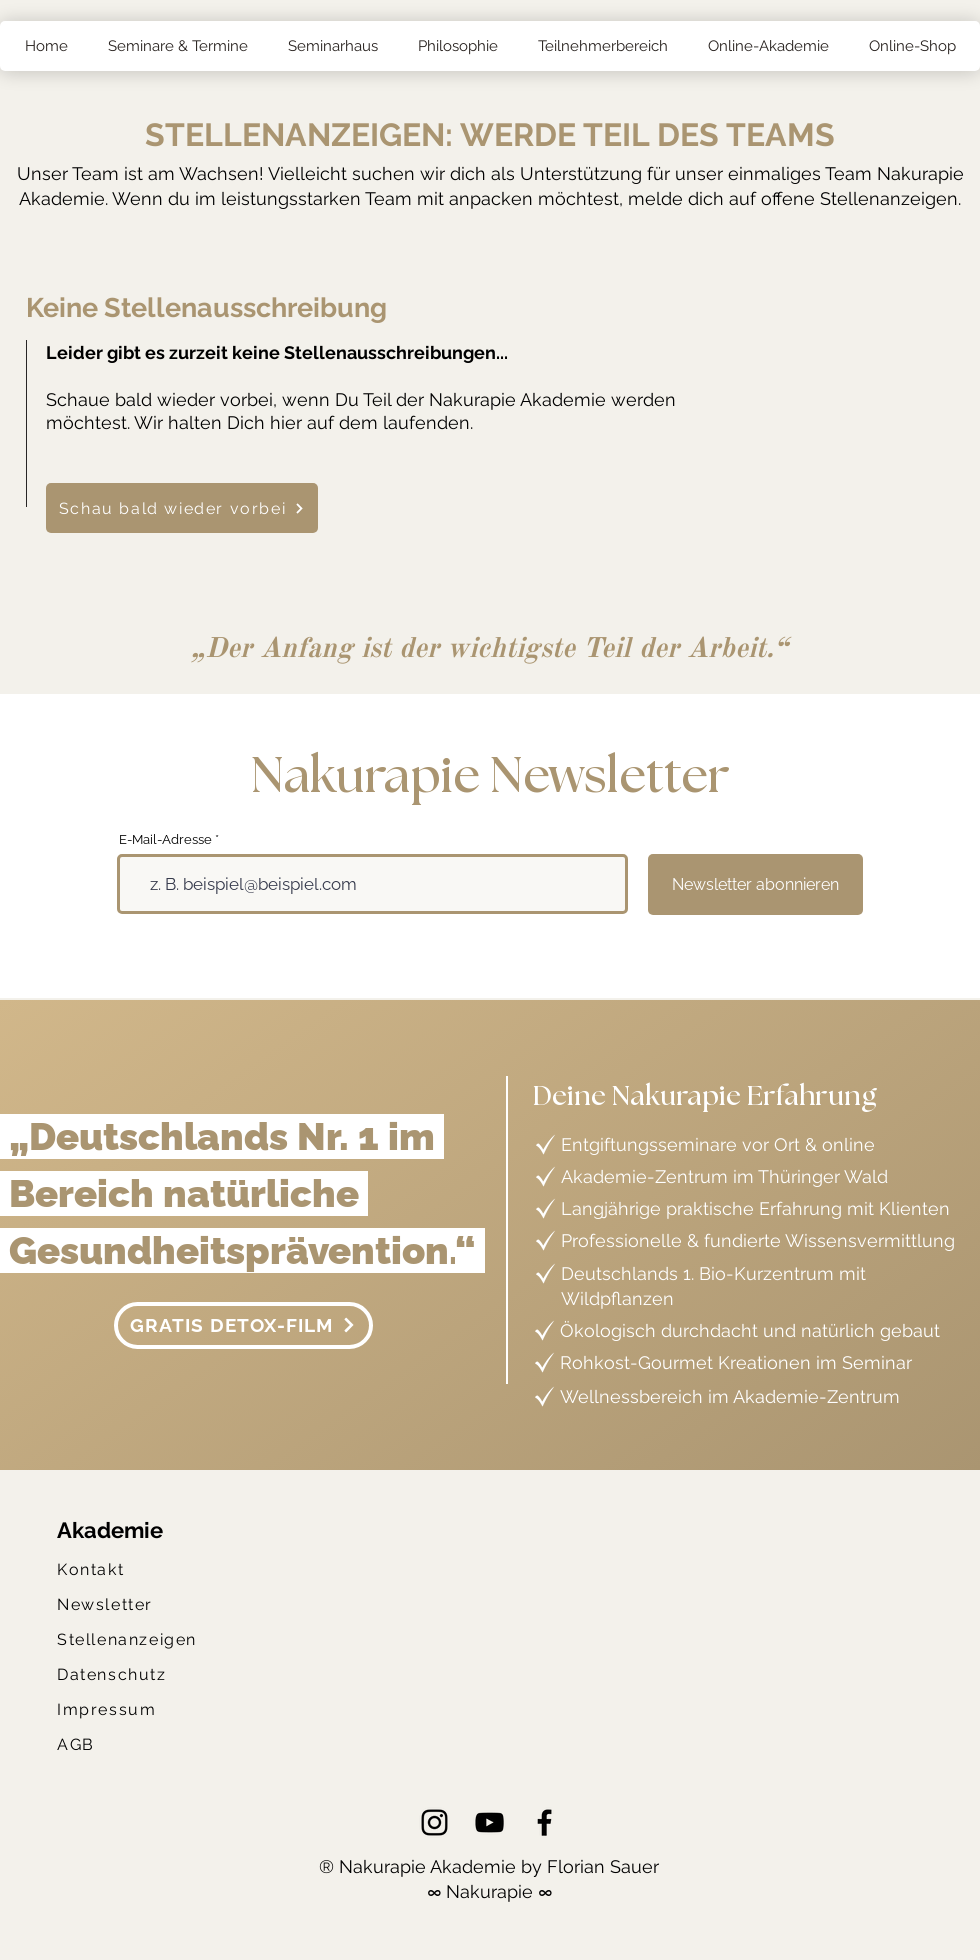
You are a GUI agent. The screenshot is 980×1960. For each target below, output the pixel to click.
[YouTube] (489, 1822)
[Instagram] (434, 1822)
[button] (177, 46)
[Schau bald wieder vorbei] (182, 508)
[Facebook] (544, 1822)
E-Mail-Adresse (165, 839)
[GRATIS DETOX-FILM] (243, 1325)
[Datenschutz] (118, 1674)
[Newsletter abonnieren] (755, 884)
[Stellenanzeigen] (132, 1639)
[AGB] (80, 1744)
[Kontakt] (94, 1569)
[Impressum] (117, 1709)
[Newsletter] (113, 1604)
